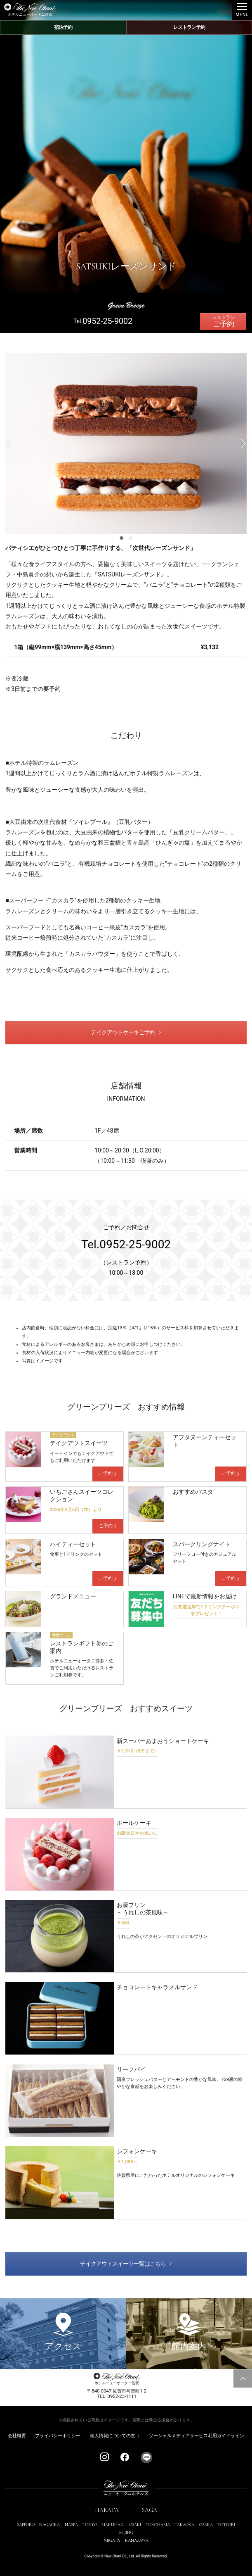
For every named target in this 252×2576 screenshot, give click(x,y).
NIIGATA (112, 2540)
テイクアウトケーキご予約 (123, 1032)
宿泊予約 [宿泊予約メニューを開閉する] (63, 27)
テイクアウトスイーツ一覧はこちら (123, 2263)
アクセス (63, 2332)
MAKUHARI (113, 2524)
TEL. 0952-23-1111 (116, 2396)
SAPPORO (26, 2524)
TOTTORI (226, 2524)
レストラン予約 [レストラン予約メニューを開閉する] (189, 27)
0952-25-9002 (107, 321)
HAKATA (107, 2510)
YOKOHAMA (158, 2524)
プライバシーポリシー (57, 2435)
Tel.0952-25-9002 (126, 1244)
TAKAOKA (184, 2524)
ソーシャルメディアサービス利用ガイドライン (196, 2435)
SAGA (149, 2510)
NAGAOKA (49, 2524)
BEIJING (126, 2532)
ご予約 (223, 324)
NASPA (71, 2524)
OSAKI (135, 2524)
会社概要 (17, 2435)
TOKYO (89, 2524)
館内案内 (189, 2332)
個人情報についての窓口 (115, 2435)
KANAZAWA (136, 2540)
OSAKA (206, 2524)
